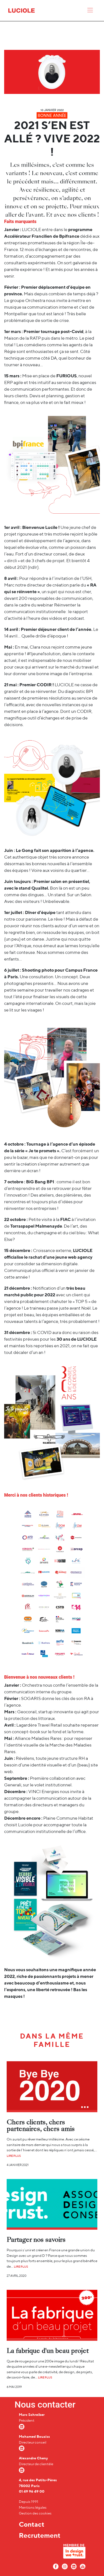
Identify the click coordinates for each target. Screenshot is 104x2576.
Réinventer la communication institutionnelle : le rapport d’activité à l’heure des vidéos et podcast (46, 611)
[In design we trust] (74, 2552)
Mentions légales (33, 2507)
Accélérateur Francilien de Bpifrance (41, 236)
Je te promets (42, 1150)
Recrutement (39, 2535)
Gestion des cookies (35, 2513)
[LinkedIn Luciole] (74, 2566)
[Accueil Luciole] (21, 10)
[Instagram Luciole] (64, 2566)
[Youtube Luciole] (82, 2566)
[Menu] (90, 11)
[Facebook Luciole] (56, 2566)
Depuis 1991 (28, 2502)
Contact (31, 2524)
